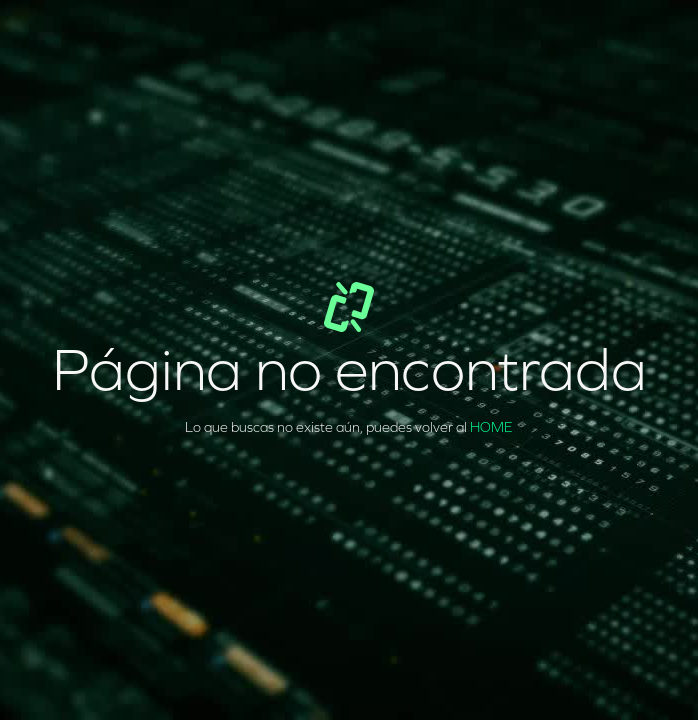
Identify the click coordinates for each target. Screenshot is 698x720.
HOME (491, 427)
